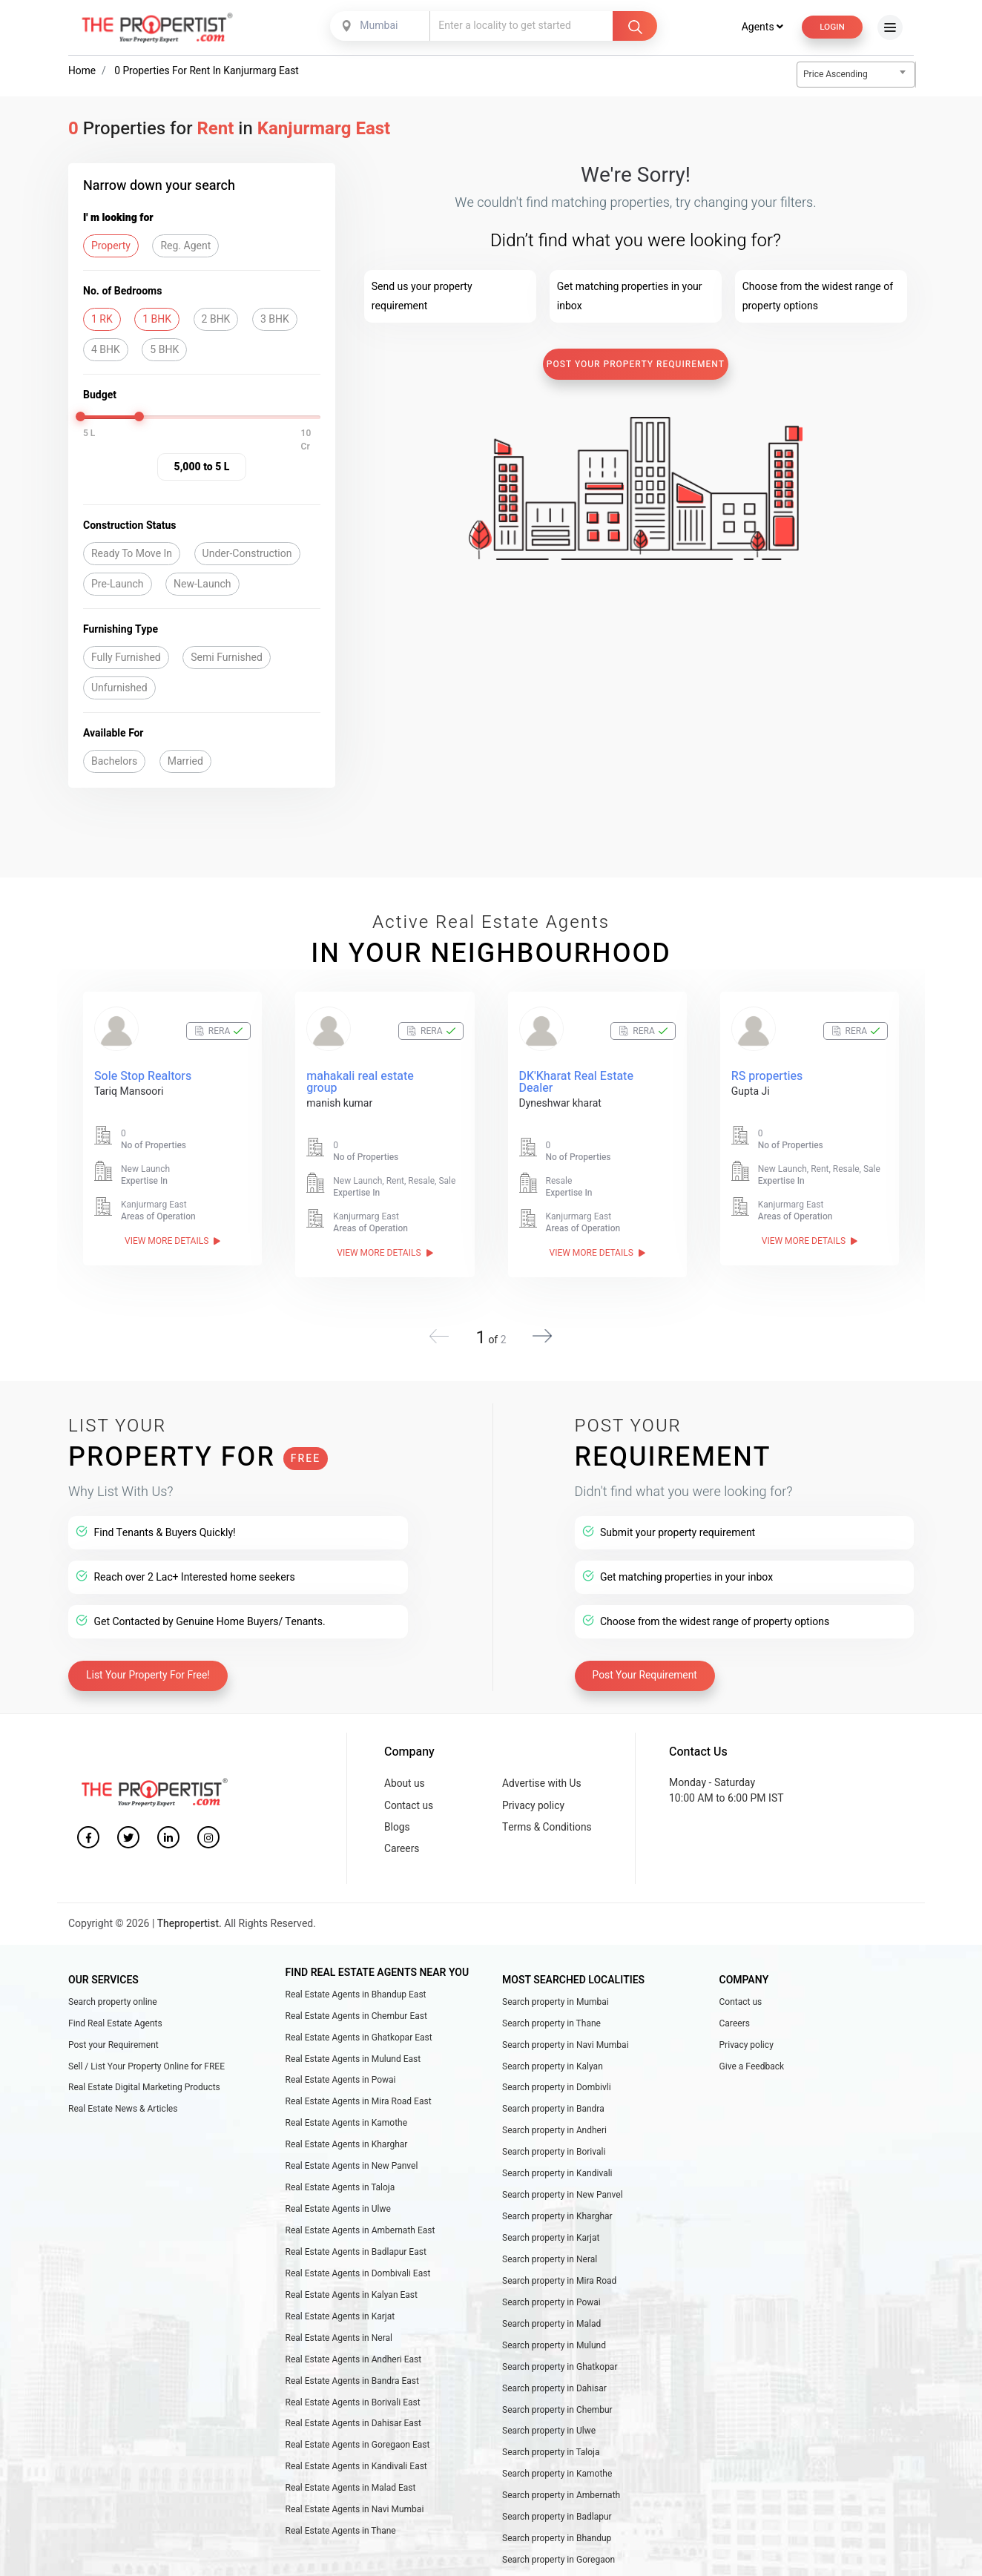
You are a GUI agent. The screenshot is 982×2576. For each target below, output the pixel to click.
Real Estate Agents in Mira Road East (359, 2104)
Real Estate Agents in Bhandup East (356, 1994)
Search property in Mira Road (559, 2287)
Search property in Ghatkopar (559, 2375)
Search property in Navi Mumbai (565, 2045)
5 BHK (164, 350)
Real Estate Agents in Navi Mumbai (355, 2521)
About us (405, 1782)
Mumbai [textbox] (378, 25)
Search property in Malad (551, 2331)
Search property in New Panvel (562, 2199)
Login (831, 26)
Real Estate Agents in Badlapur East (356, 2257)
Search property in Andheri (554, 2134)
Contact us (409, 1804)
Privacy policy (534, 1804)
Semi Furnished (227, 658)
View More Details (172, 1241)
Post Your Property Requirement (636, 364)
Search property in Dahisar (554, 2397)
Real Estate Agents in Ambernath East (360, 2235)
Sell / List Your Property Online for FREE (146, 2068)
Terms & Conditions (547, 1827)
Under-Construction (247, 553)
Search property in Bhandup (556, 2550)
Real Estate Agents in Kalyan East (352, 2301)
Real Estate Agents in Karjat (340, 2323)
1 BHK (156, 319)
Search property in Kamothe (557, 2484)
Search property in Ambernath (561, 2507)
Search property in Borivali (554, 2155)
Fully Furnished (126, 658)
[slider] (80, 417)
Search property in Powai (551, 2309)
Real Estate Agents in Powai (341, 2082)
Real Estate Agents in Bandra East (352, 2390)
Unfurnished (119, 688)
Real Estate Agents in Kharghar (347, 2148)
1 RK (102, 319)
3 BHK (274, 319)
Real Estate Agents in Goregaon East (358, 2455)
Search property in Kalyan (552, 2068)
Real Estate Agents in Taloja (340, 2191)
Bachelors (114, 762)
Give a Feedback (752, 2068)
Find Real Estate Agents (115, 2024)
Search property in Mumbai (555, 2002)
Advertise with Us (542, 1782)
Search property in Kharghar (557, 2221)
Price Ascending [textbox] (835, 74)
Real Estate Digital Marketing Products (144, 2089)
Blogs (397, 1827)
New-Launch (202, 585)
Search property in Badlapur (557, 2528)
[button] (541, 1334)
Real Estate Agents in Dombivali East (358, 2280)
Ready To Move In (131, 553)
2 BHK (216, 319)
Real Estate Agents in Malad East (351, 2499)
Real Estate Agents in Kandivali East (356, 2477)
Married (185, 762)
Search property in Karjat (551, 2243)
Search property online (112, 2002)
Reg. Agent (185, 246)
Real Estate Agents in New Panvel (352, 2170)
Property (111, 246)
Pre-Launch (117, 585)
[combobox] (380, 26)
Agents (760, 27)
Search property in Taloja (551, 2462)
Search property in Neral (549, 2265)
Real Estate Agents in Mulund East (353, 2060)
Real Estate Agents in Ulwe (338, 2214)
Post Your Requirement (646, 1673)
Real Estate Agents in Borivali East (353, 2411)
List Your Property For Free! (149, 1673)
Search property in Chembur (557, 2418)
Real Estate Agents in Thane (341, 2543)
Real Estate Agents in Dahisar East (353, 2433)
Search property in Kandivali (557, 2177)
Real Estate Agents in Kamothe (347, 2126)
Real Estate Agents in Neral (339, 2345)
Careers (402, 1849)
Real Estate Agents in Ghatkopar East (359, 2038)
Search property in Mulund (554, 2352)
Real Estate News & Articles (122, 2111)
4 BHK (105, 350)
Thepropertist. (190, 1924)
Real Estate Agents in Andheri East (354, 2367)
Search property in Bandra (553, 2111)
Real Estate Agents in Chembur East (356, 2016)
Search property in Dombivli (556, 2089)
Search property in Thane (551, 2024)
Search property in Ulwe (549, 2441)
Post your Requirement (113, 2045)
